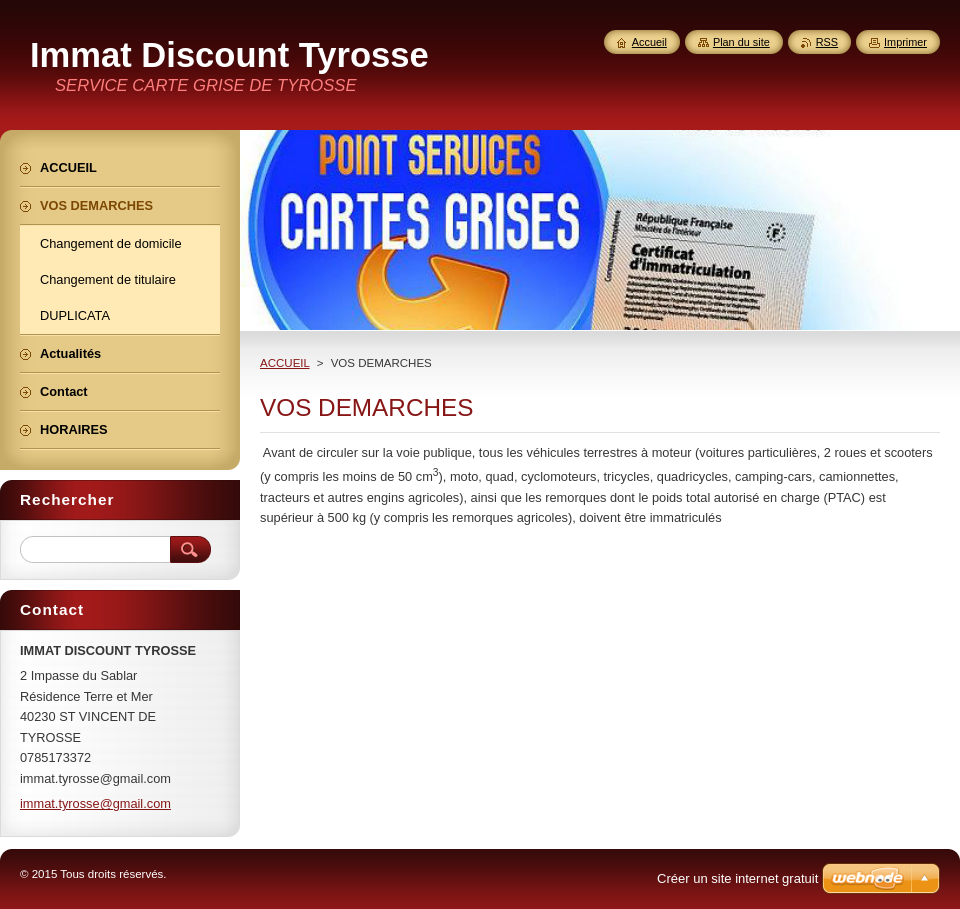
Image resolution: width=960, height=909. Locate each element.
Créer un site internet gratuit (737, 878)
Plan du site (741, 42)
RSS (827, 42)
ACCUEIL (285, 363)
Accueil (649, 42)
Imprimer (905, 42)
